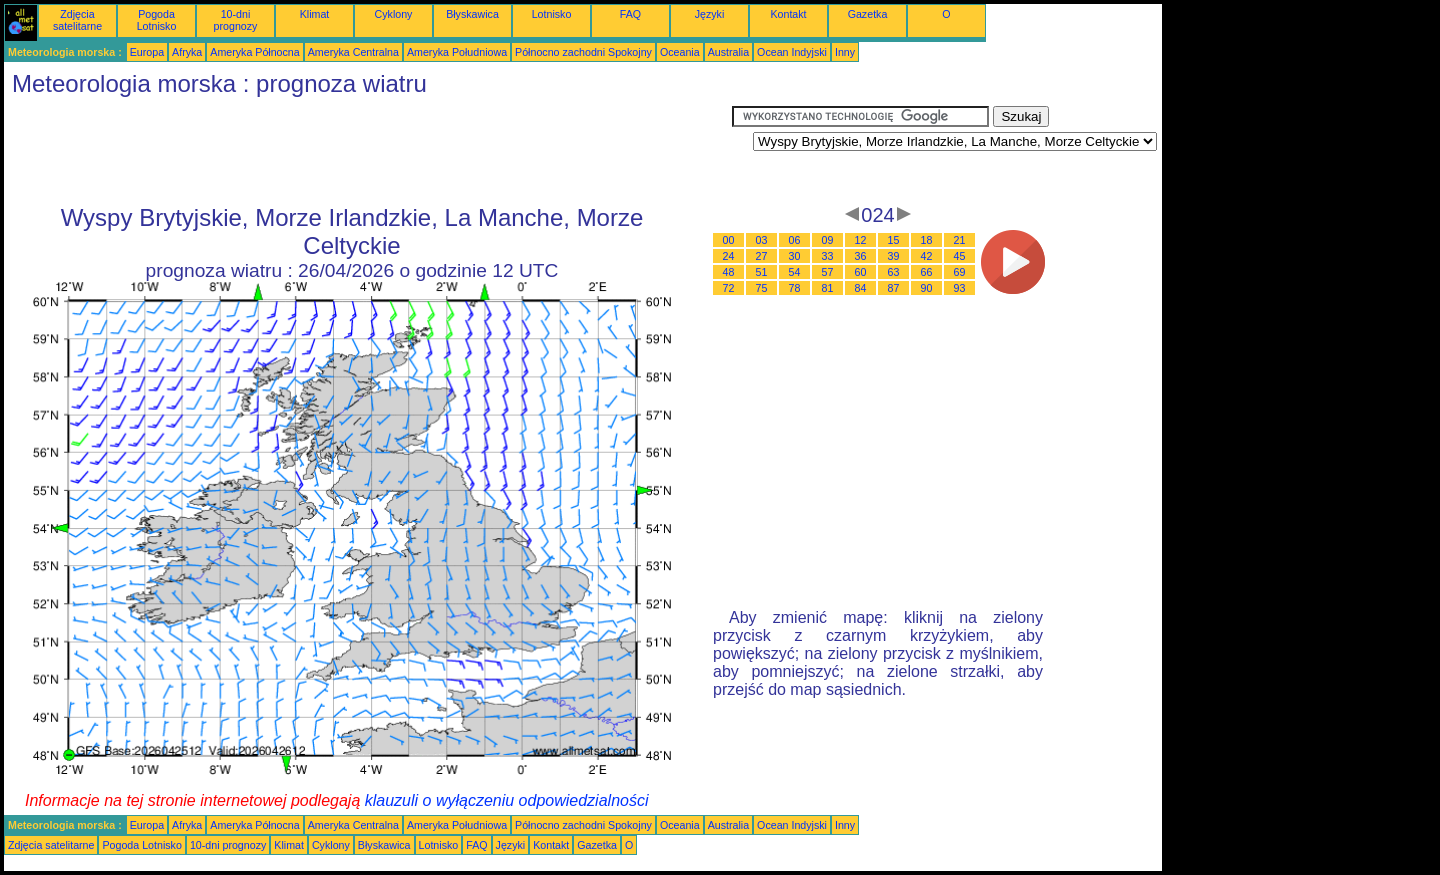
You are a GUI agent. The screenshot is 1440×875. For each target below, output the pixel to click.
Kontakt (788, 14)
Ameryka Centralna (353, 52)
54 (795, 272)
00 (729, 240)
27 (762, 256)
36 (861, 256)
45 (960, 256)
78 (795, 288)
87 (894, 288)
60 (861, 272)
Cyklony (394, 14)
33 (828, 256)
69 (960, 272)
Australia (728, 52)
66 (927, 272)
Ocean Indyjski (792, 52)
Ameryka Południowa (457, 52)
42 (927, 256)
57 (828, 272)
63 (894, 272)
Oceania (680, 52)
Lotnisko (552, 14)
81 (828, 288)
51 (762, 272)
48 (729, 272)
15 (894, 240)
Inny (845, 52)
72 (729, 288)
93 (960, 288)
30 (795, 256)
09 (828, 240)
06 (795, 240)
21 (960, 240)
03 (762, 240)
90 (927, 288)
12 (861, 240)
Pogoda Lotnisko (157, 20)
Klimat (315, 14)
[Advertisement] (368, 151)
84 (861, 288)
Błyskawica (472, 14)
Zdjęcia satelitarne (77, 20)
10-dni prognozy (236, 20)
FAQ (630, 14)
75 (762, 288)
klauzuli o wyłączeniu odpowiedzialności (507, 800)
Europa (147, 52)
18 (927, 240)
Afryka (187, 52)
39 (894, 256)
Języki (710, 14)
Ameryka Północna (254, 52)
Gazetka (868, 14)
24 (729, 256)
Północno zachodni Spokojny (583, 52)
